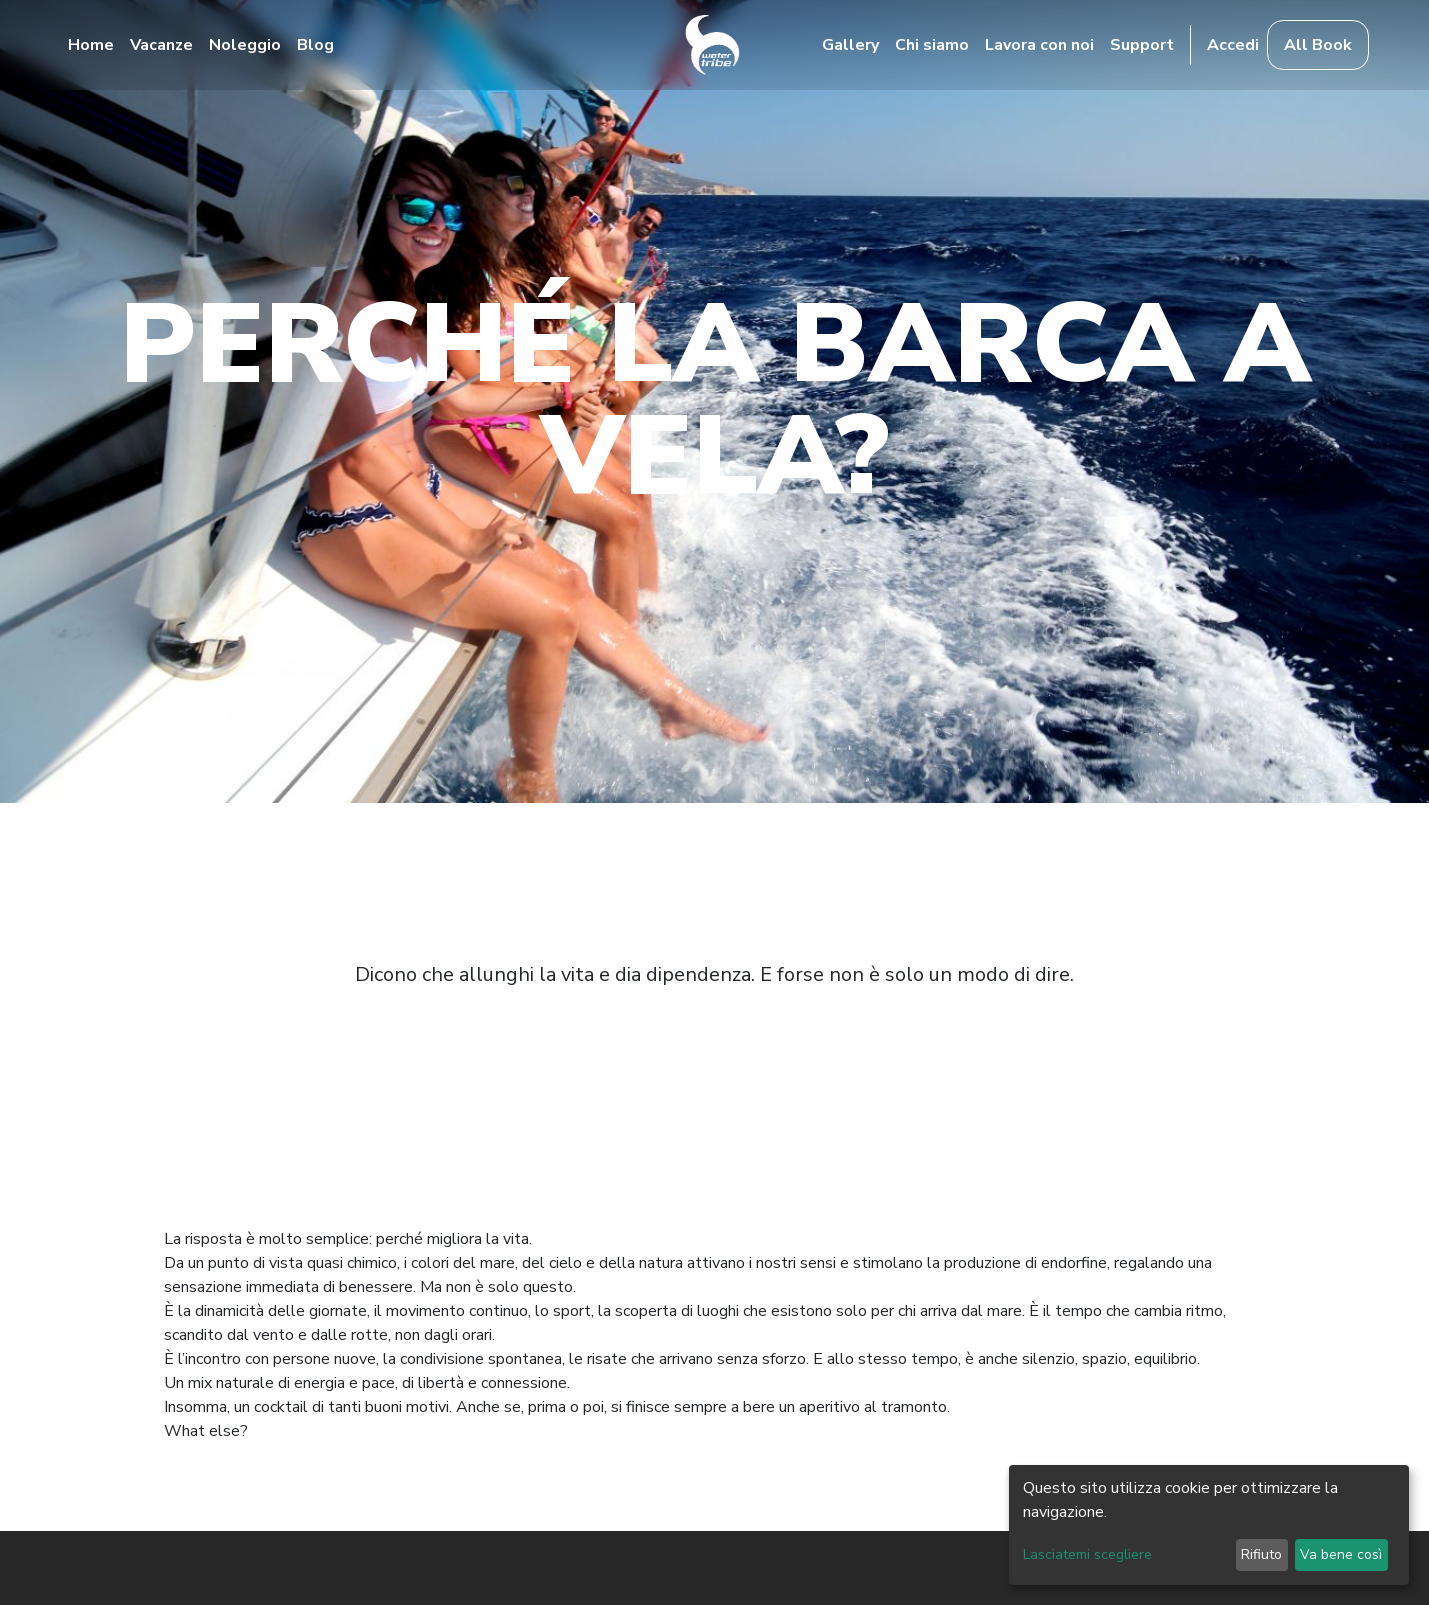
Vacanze (161, 45)
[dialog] (1209, 1525)
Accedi (1233, 45)
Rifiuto (1261, 1554)
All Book (1318, 45)
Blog (315, 45)
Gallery (850, 45)
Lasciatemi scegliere (1087, 1554)
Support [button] (1142, 45)
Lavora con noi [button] (1039, 45)
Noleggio (245, 45)
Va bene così (1341, 1554)
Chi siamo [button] (932, 45)
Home (91, 45)
